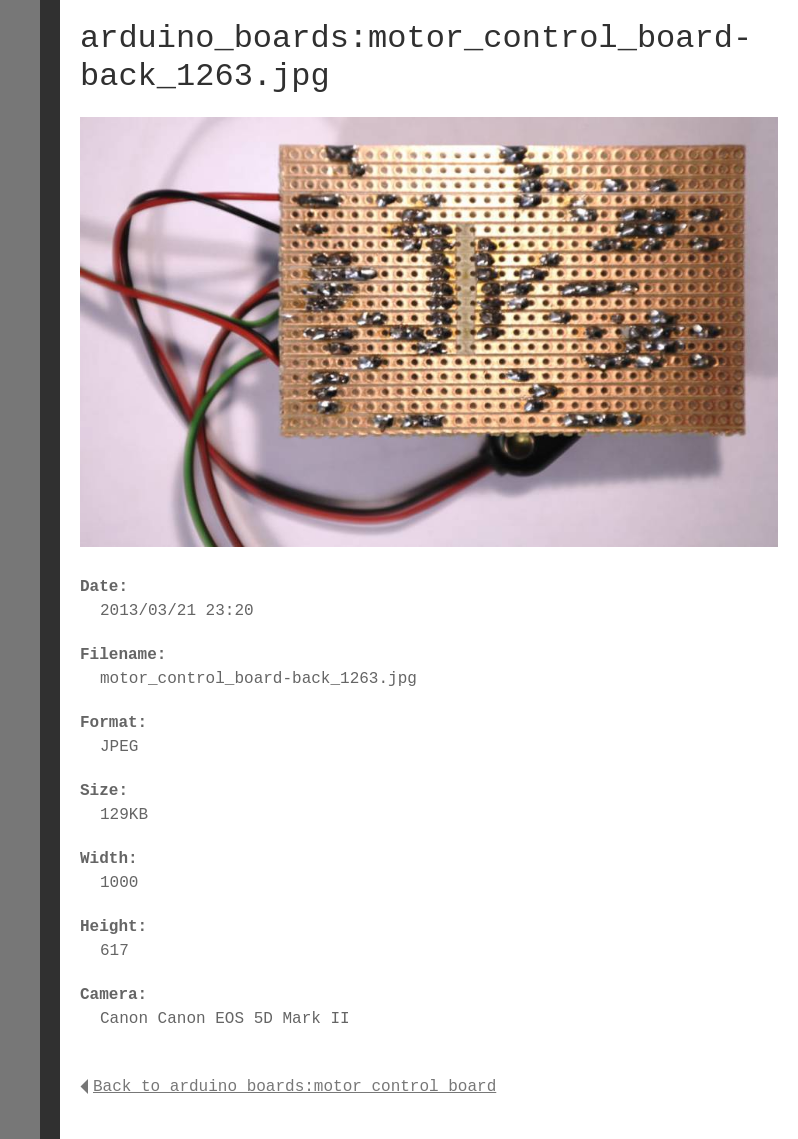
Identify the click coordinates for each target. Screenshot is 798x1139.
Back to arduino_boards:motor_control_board (288, 1087)
